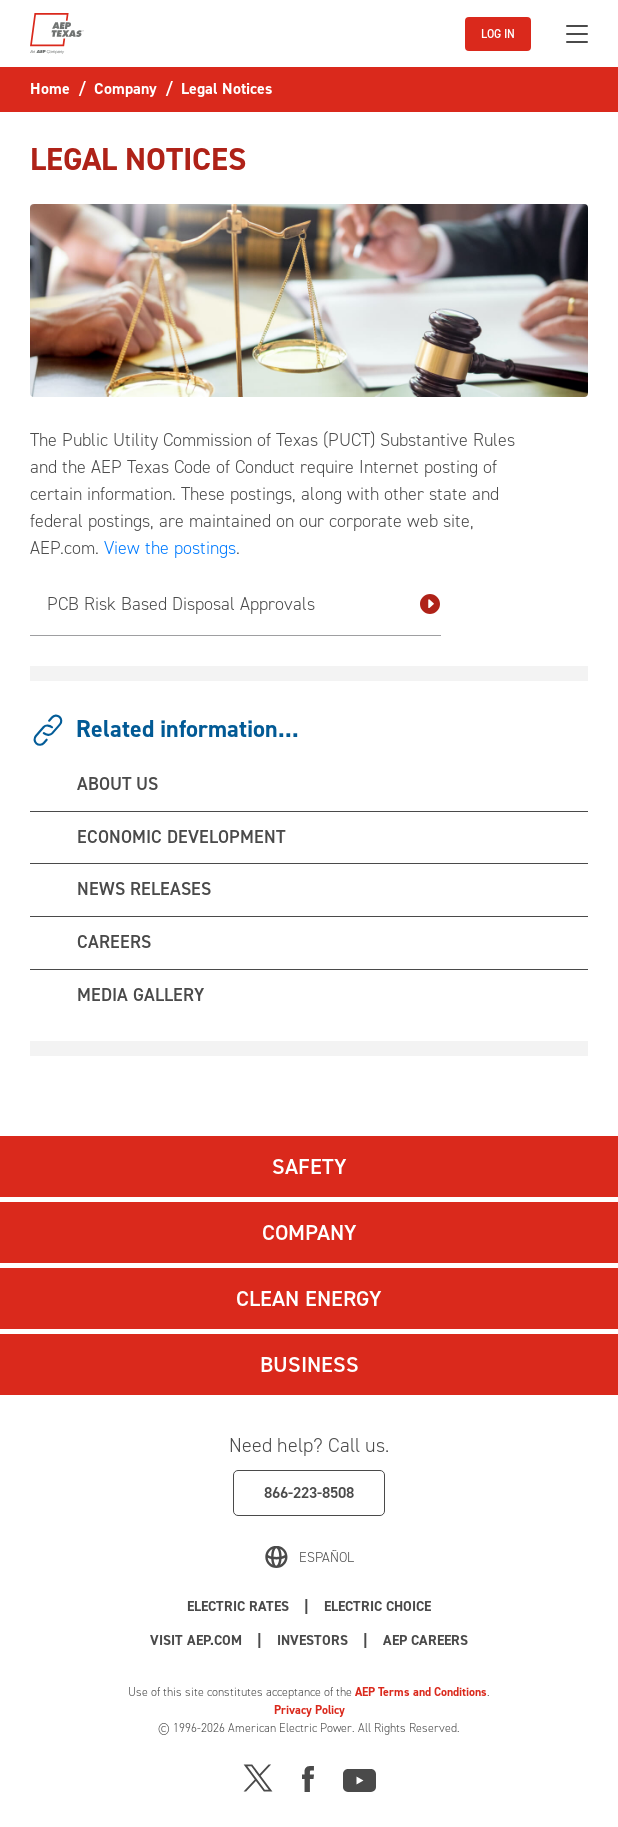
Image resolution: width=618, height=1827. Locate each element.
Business (309, 1364)
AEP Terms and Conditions (421, 1692)
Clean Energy (309, 1298)
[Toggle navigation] (577, 34)
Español (326, 1557)
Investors (312, 1640)
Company (309, 1232)
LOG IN (498, 34)
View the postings (170, 548)
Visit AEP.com (196, 1640)
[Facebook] (308, 1777)
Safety (309, 1166)
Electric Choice (377, 1606)
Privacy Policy (309, 1710)
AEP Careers (425, 1640)
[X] (258, 1777)
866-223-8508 (309, 1492)
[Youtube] (359, 1777)
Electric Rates (238, 1606)
